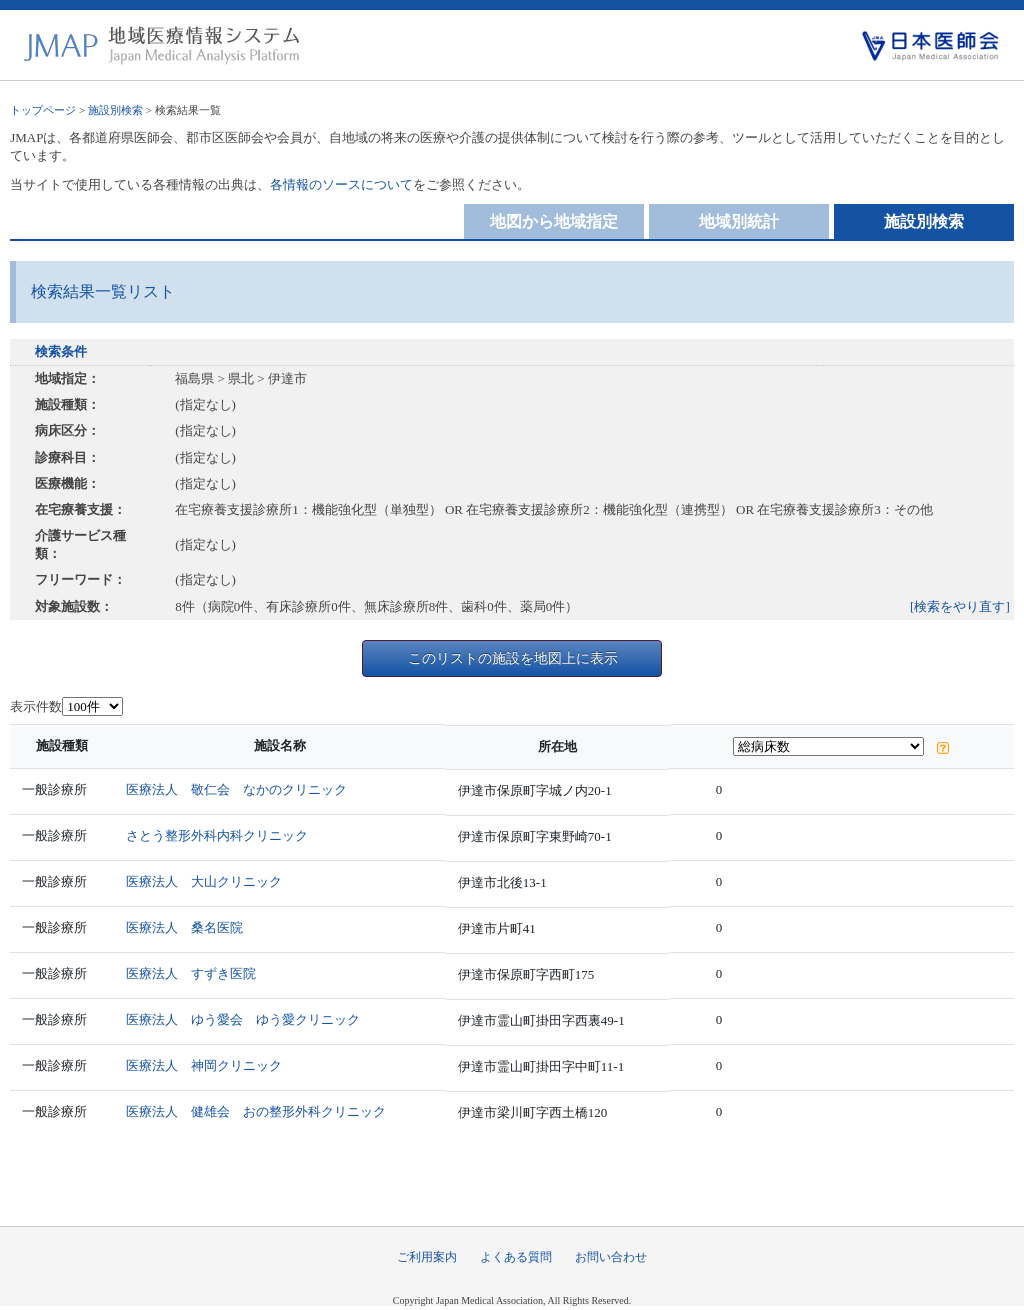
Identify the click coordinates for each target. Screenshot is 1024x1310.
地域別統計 (739, 221)
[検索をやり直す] (960, 606)
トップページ (43, 110)
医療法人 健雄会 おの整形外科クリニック (256, 1111)
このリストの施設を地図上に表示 (513, 658)
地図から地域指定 (554, 221)
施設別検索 (115, 110)
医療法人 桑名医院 (184, 927)
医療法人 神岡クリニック (204, 1065)
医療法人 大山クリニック (204, 881)
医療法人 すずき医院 (191, 973)
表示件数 (36, 706)
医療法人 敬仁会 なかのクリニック (236, 789)
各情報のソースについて (341, 184)
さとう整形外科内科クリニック (217, 835)
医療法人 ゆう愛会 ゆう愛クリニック (243, 1019)
